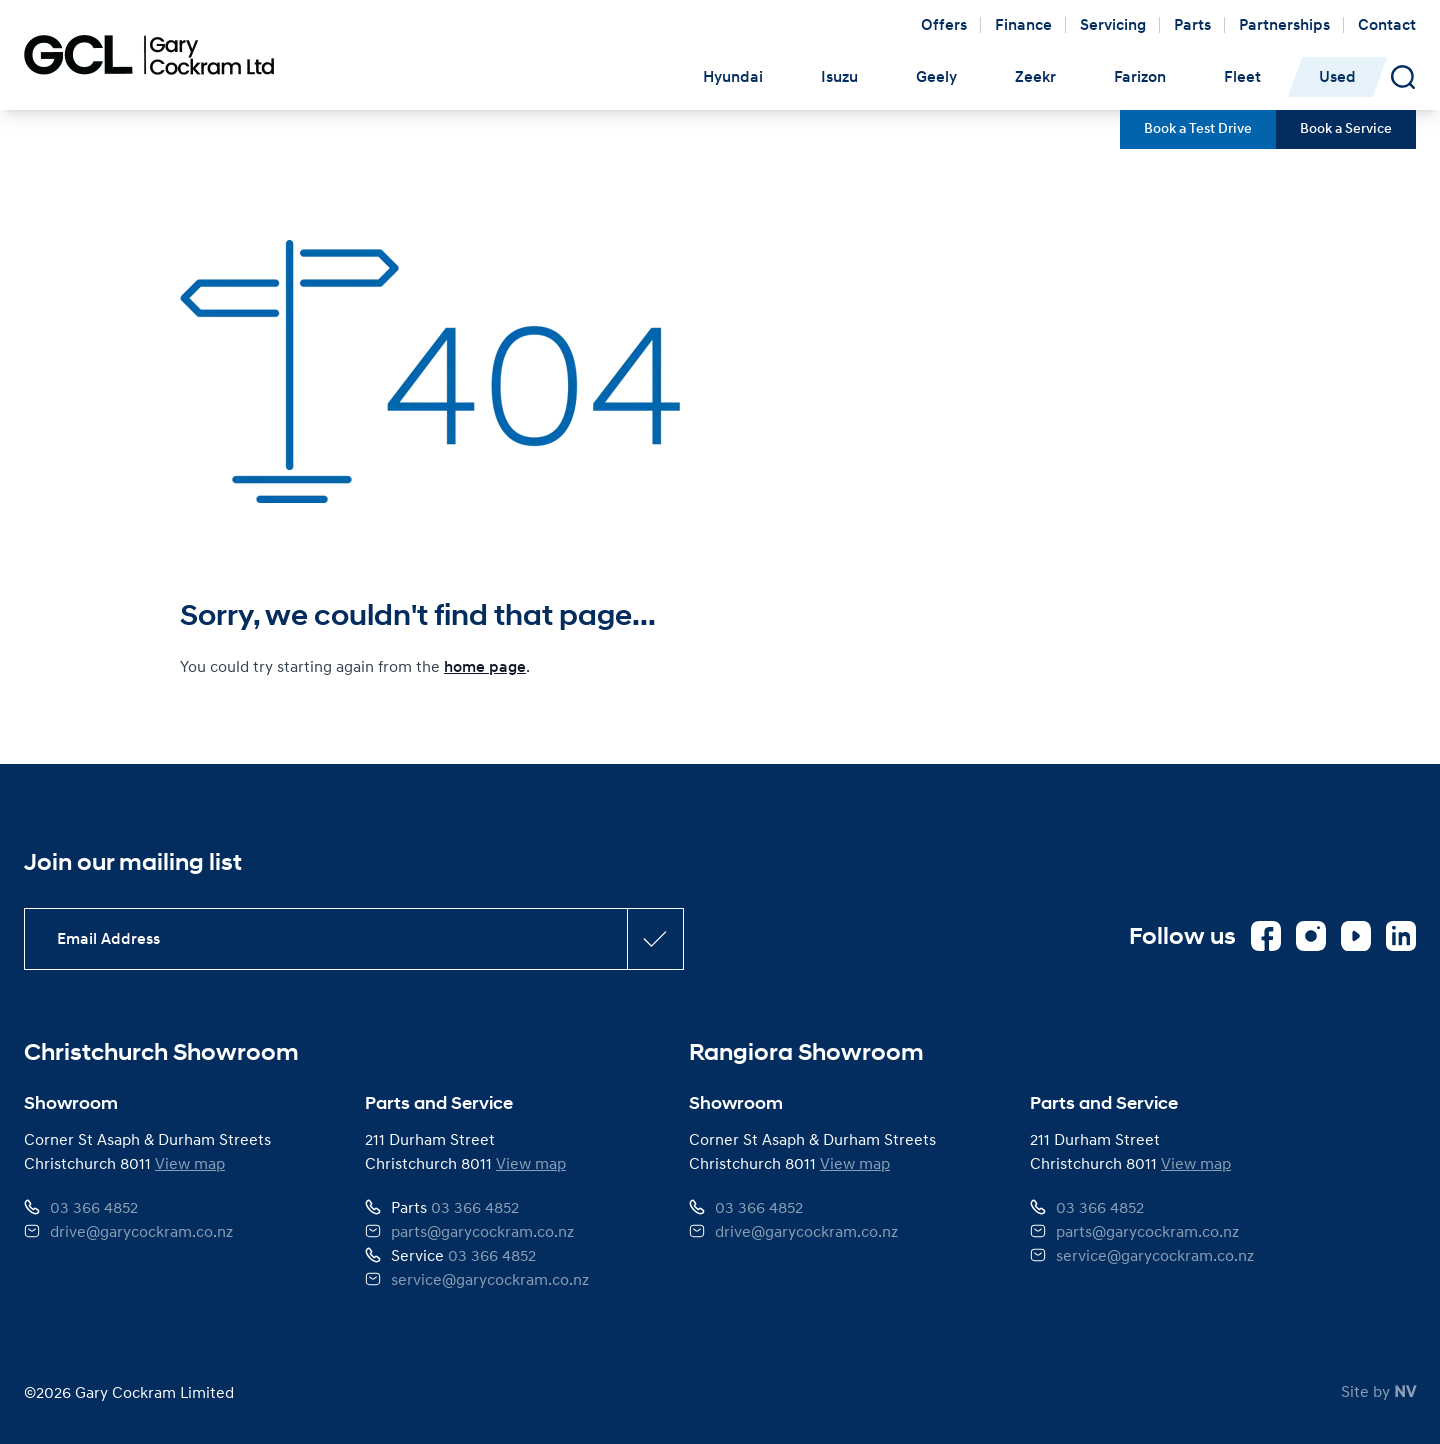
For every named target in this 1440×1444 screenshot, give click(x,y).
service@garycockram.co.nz (490, 1279)
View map (190, 1163)
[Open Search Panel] (1403, 77)
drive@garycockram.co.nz (141, 1231)
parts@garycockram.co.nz (482, 1231)
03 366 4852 (94, 1207)
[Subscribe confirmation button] (655, 939)
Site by (1378, 1391)
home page (485, 667)
